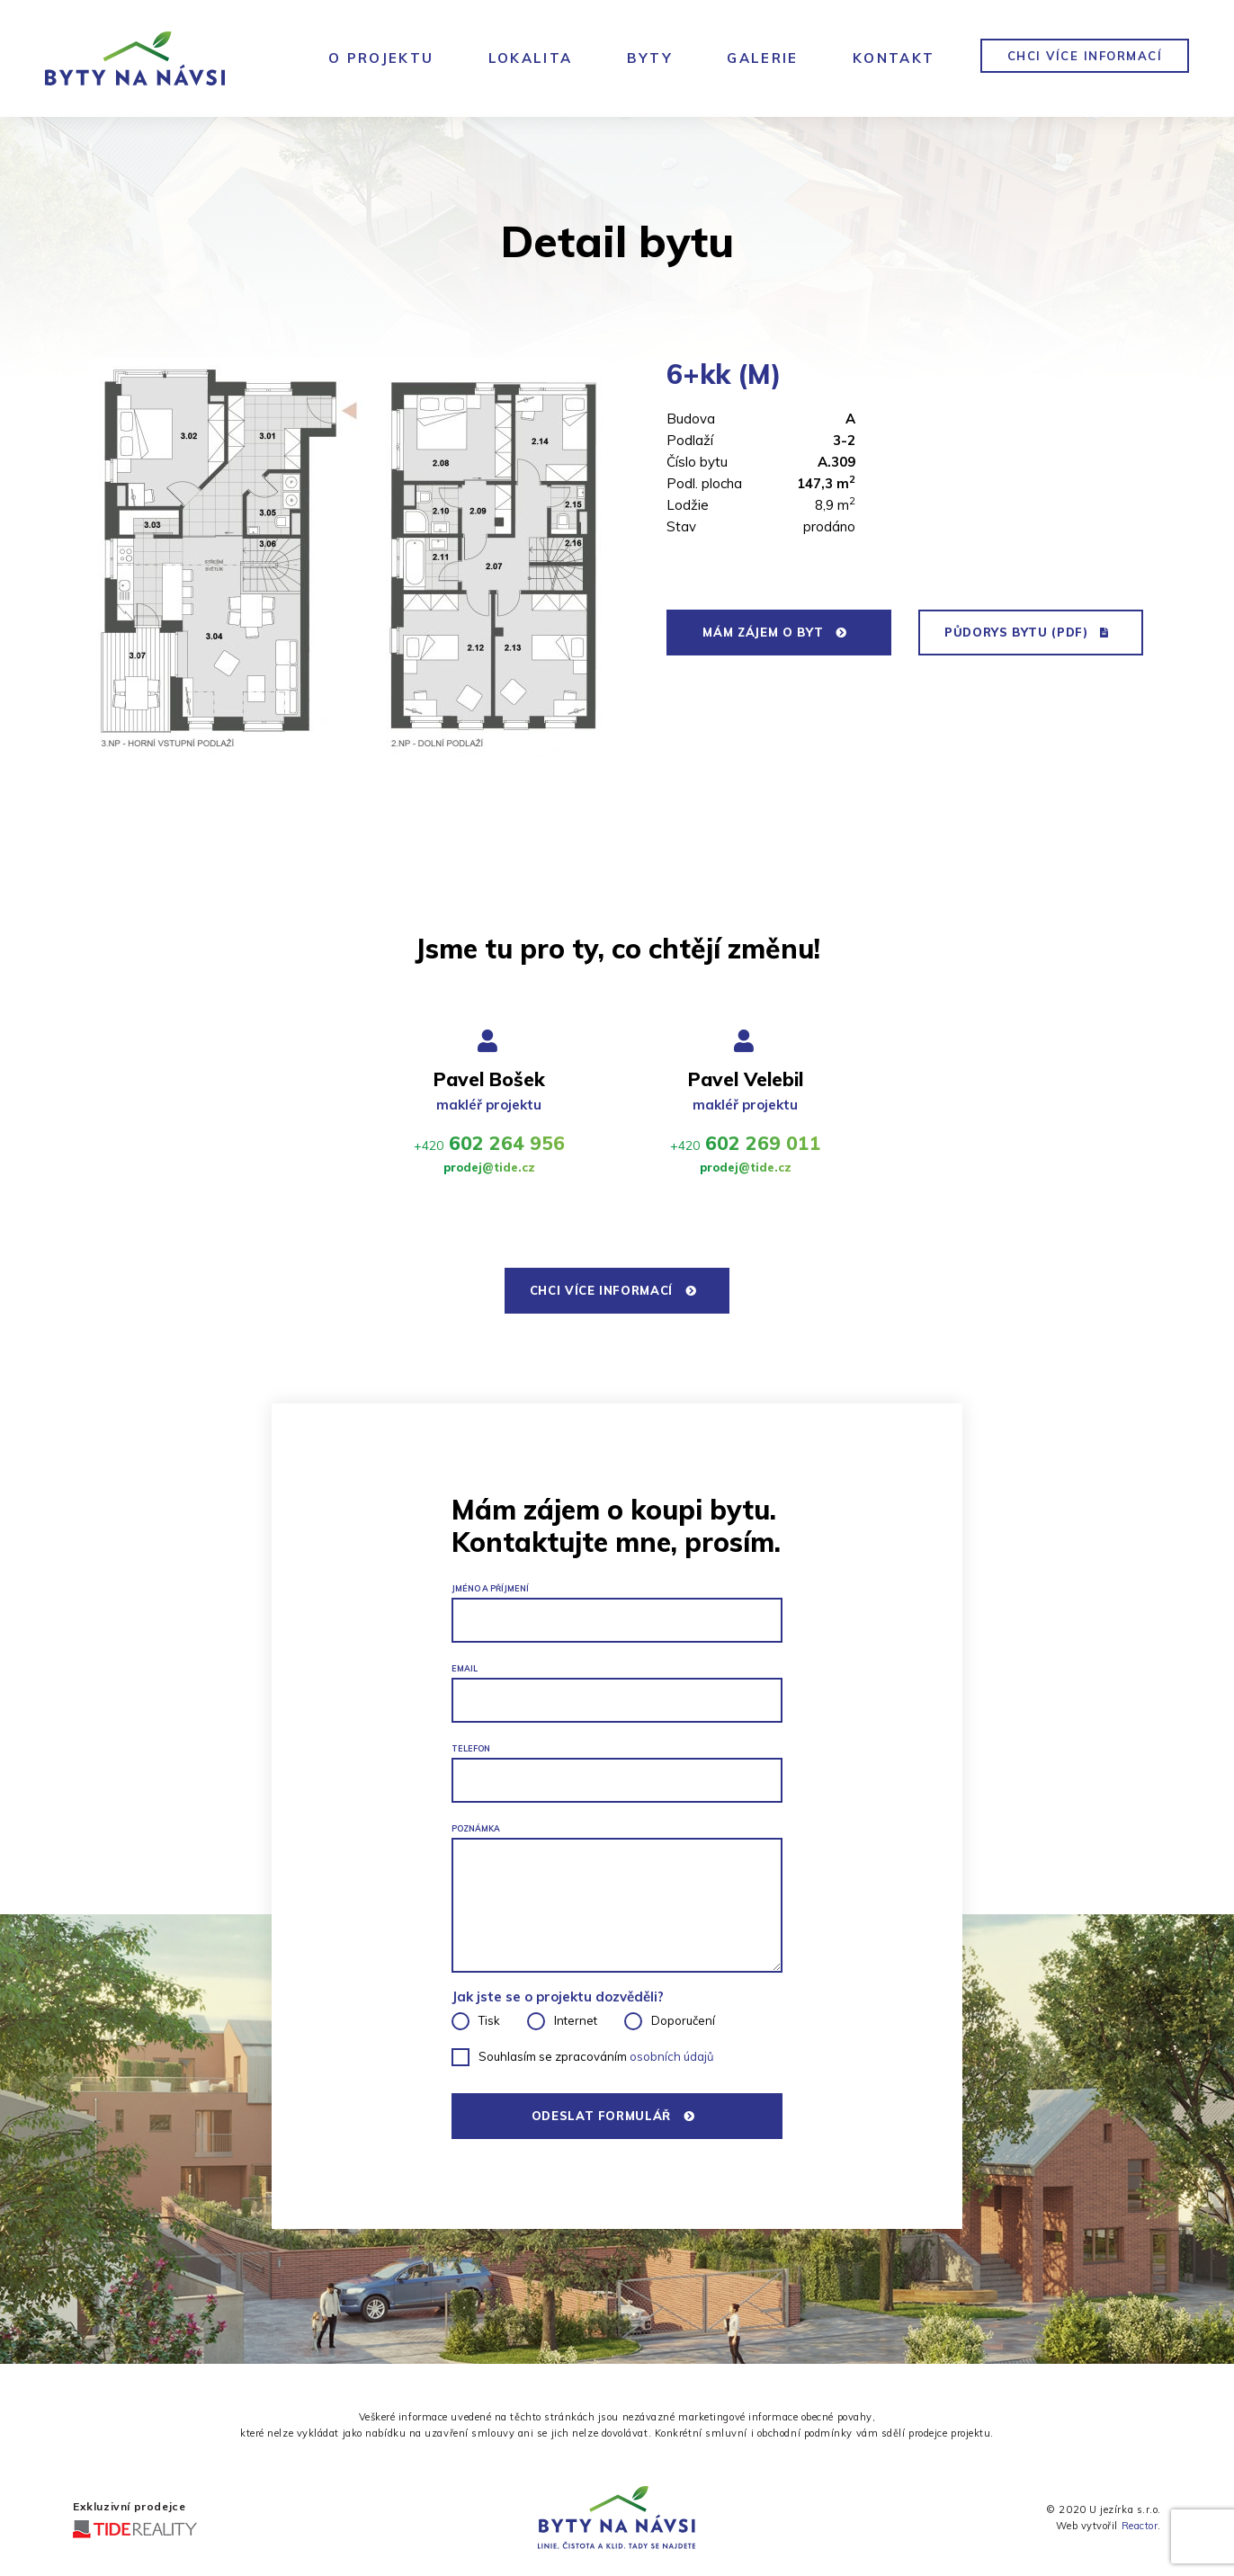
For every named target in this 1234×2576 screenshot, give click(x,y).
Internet (575, 2020)
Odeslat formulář (612, 2115)
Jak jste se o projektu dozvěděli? (558, 1996)
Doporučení (683, 2020)
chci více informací (1085, 56)
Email (465, 1668)
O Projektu (381, 58)
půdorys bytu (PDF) (1026, 632)
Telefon (471, 1748)
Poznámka (476, 1828)
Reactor (1140, 2525)
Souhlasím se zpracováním (596, 2056)
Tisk (489, 2020)
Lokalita (530, 58)
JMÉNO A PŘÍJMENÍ (490, 1588)
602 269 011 (745, 1142)
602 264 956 (489, 1142)
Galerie (763, 58)
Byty (650, 58)
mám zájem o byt (774, 632)
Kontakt (894, 58)
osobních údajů (672, 2056)
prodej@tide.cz (489, 1167)
